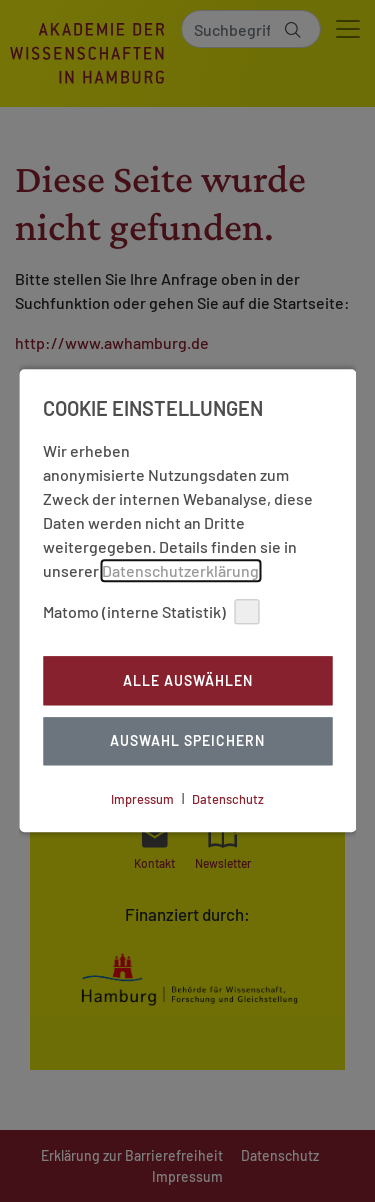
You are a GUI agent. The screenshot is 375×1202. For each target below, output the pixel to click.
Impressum (142, 799)
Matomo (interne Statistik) (151, 611)
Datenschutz (228, 799)
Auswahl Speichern (187, 741)
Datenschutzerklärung (180, 570)
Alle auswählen (188, 680)
